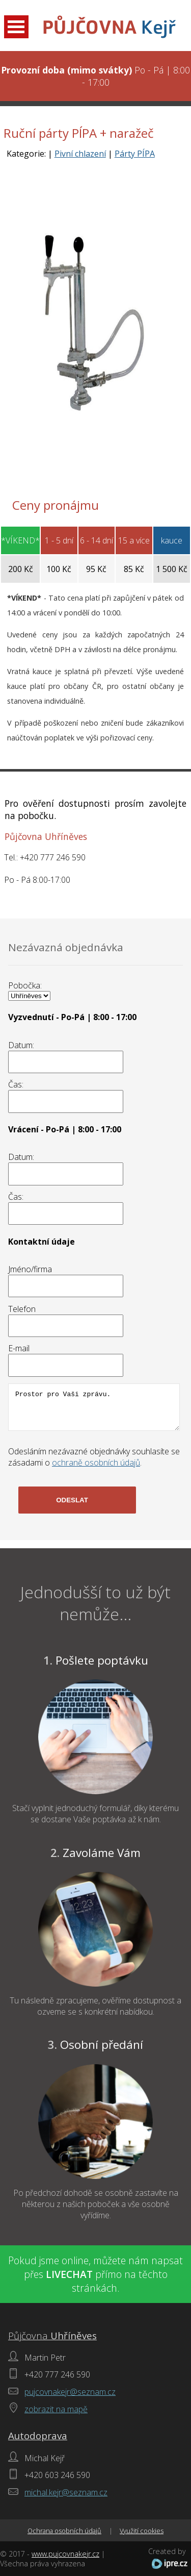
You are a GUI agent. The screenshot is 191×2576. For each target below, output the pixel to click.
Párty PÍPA (135, 153)
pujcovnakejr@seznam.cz (70, 2391)
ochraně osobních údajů (96, 1462)
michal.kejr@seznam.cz (65, 2492)
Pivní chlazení (80, 153)
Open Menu (16, 26)
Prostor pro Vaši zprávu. (94, 1407)
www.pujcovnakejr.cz (65, 2554)
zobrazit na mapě (56, 2409)
